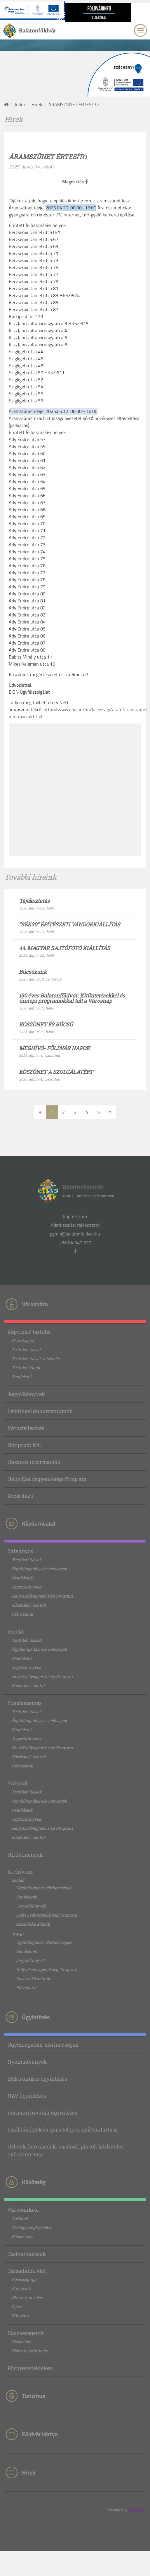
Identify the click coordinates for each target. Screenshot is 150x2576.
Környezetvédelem (30, 2368)
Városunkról (23, 2209)
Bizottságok (23, 1340)
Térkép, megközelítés (32, 2227)
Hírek (37, 104)
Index (20, 104)
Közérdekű (20, 1495)
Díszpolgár (22, 2341)
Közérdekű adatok (29, 1605)
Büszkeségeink (25, 2333)
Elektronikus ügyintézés (37, 2078)
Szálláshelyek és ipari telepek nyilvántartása (62, 2129)
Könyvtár (20, 2315)
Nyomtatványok (27, 2061)
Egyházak (21, 2288)
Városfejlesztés (25, 1427)
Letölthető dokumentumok (40, 1410)
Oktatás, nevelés (27, 2297)
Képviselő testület (29, 1331)
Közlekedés (22, 2236)
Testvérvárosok (26, 2253)
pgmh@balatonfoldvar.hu (75, 1234)
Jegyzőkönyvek (26, 1394)
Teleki (17, 1934)
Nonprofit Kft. (24, 1444)
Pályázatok (22, 1614)
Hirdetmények (25, 1854)
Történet (20, 2218)
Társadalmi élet (26, 2270)
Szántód (17, 1783)
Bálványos (20, 1551)
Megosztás (75, 181)
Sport (17, 2306)
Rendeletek (22, 1376)
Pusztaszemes (24, 1702)
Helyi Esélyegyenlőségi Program (46, 1478)
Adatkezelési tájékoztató (75, 1225)
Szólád (18, 1880)
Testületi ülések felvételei (36, 1358)
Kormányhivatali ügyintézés (42, 2112)
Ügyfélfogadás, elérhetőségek (39, 1569)
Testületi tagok (26, 1367)
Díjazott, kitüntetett (30, 2350)
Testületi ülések (27, 1349)
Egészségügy (24, 2279)
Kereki (15, 1631)
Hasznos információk (33, 1461)
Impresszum (75, 1216)
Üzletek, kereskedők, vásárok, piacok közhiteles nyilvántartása (65, 2150)
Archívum (20, 1871)
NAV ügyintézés (26, 2095)
